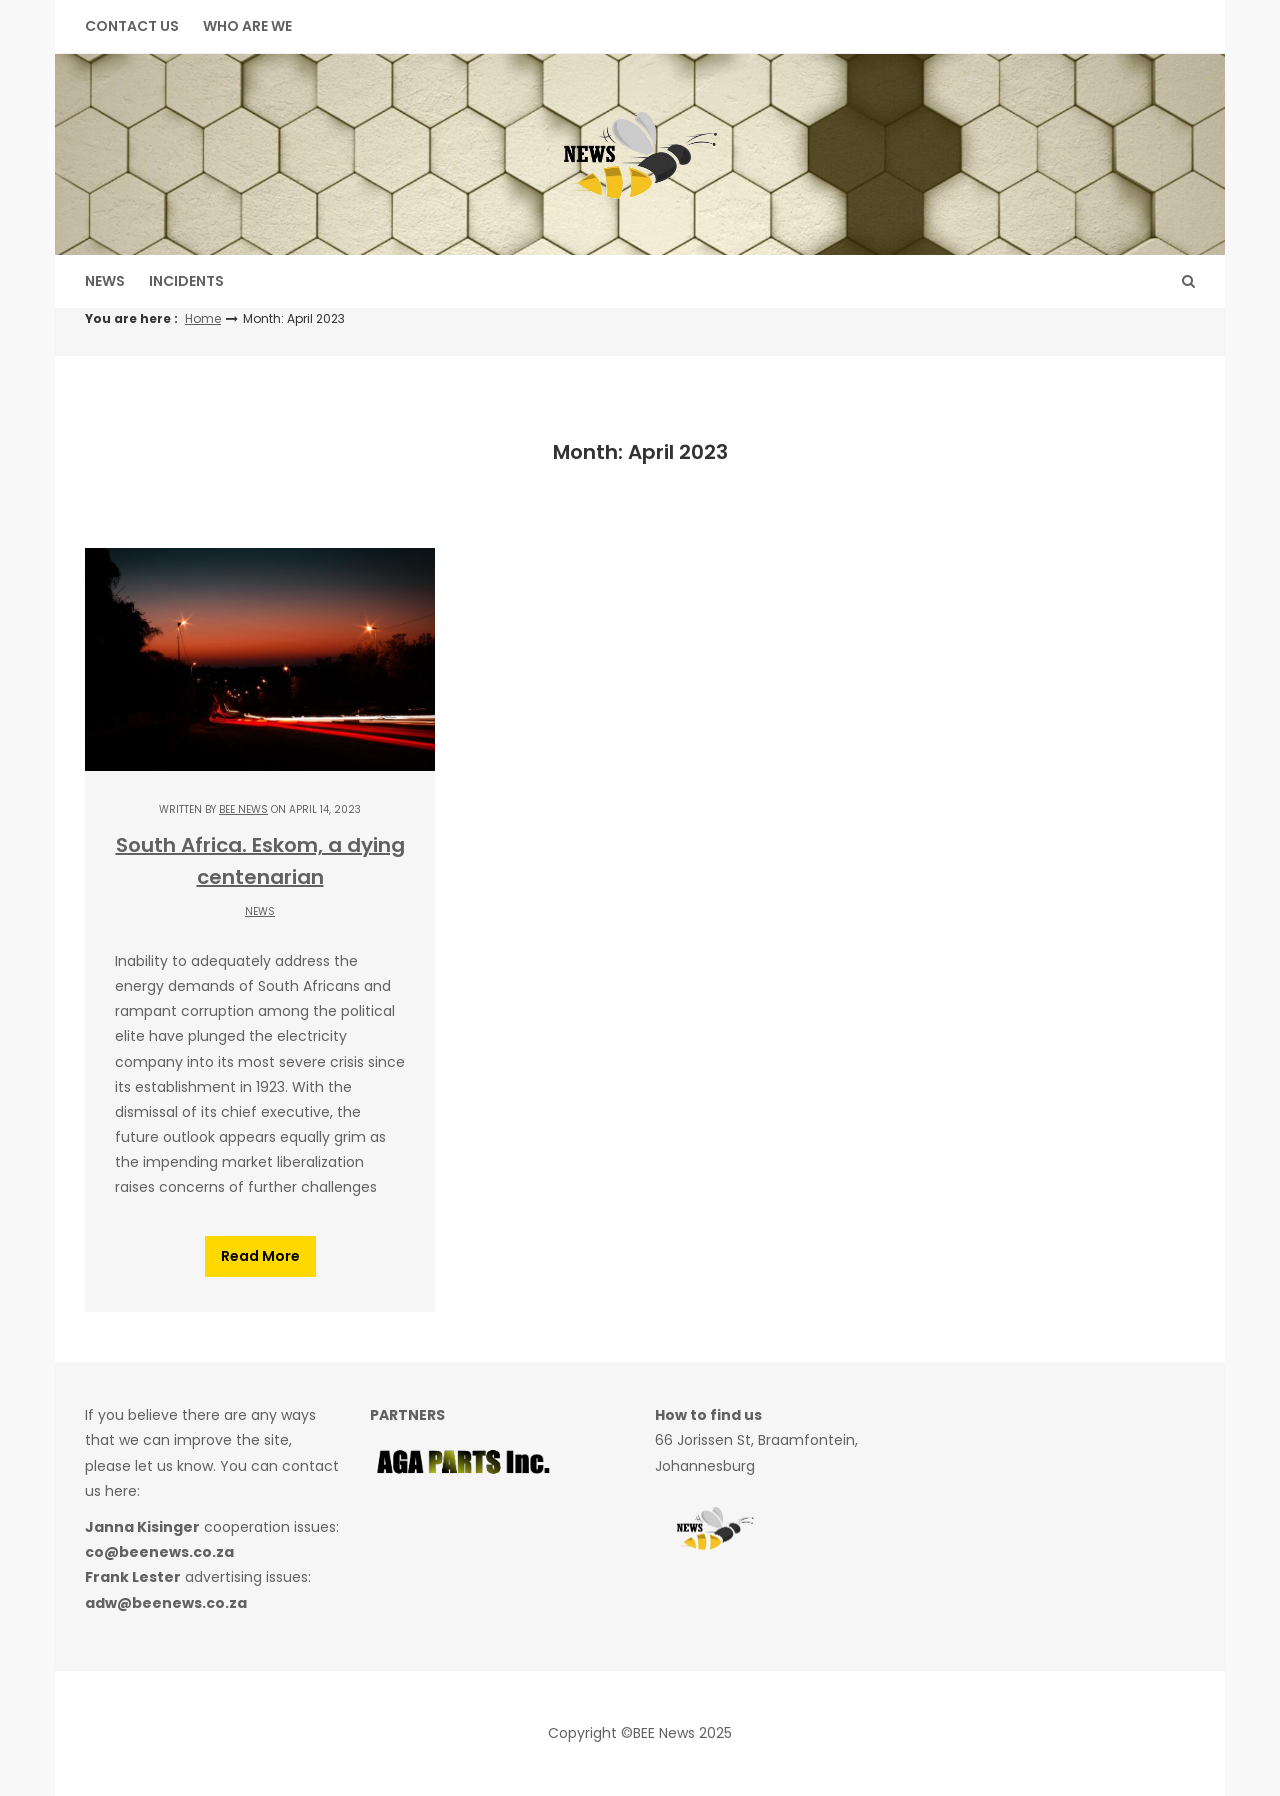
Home (203, 318)
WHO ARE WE (247, 26)
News (105, 281)
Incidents (186, 281)
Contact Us (132, 26)
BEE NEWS (243, 809)
